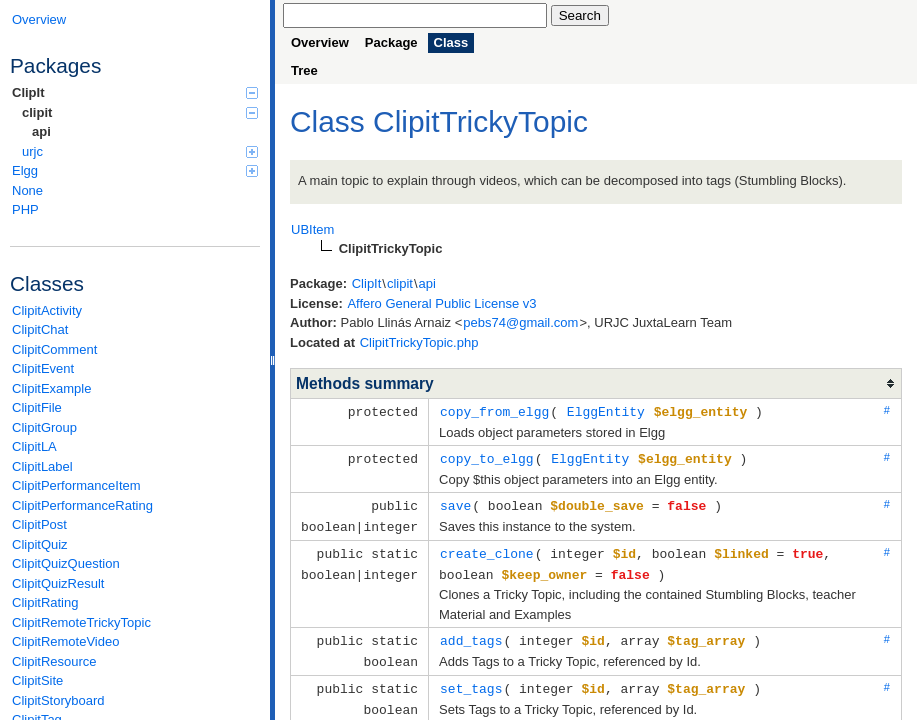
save (455, 503)
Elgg (135, 170)
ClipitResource (54, 661)
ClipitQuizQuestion (66, 563)
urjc (140, 151)
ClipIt (135, 92)
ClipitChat (40, 329)
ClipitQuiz (40, 544)
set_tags (471, 680)
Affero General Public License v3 (441, 303)
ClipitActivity (47, 310)
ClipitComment (54, 349)
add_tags (471, 634)
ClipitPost (39, 524)
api (41, 131)
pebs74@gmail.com (520, 322)
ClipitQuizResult (58, 583)
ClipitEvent (43, 368)
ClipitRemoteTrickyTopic (81, 622)
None (27, 190)
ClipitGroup (44, 427)
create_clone (487, 549)
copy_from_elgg (494, 411)
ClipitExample (51, 388)
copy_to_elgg (487, 457)
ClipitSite (37, 680)
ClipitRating (45, 602)
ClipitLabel (42, 466)
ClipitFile (37, 407)
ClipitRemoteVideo (65, 641)
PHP (25, 209)
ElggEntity (606, 411)
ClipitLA (34, 446)
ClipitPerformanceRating (82, 505)
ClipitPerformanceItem (76, 485)
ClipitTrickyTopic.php (419, 342)
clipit (140, 112)
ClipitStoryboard (58, 700)
